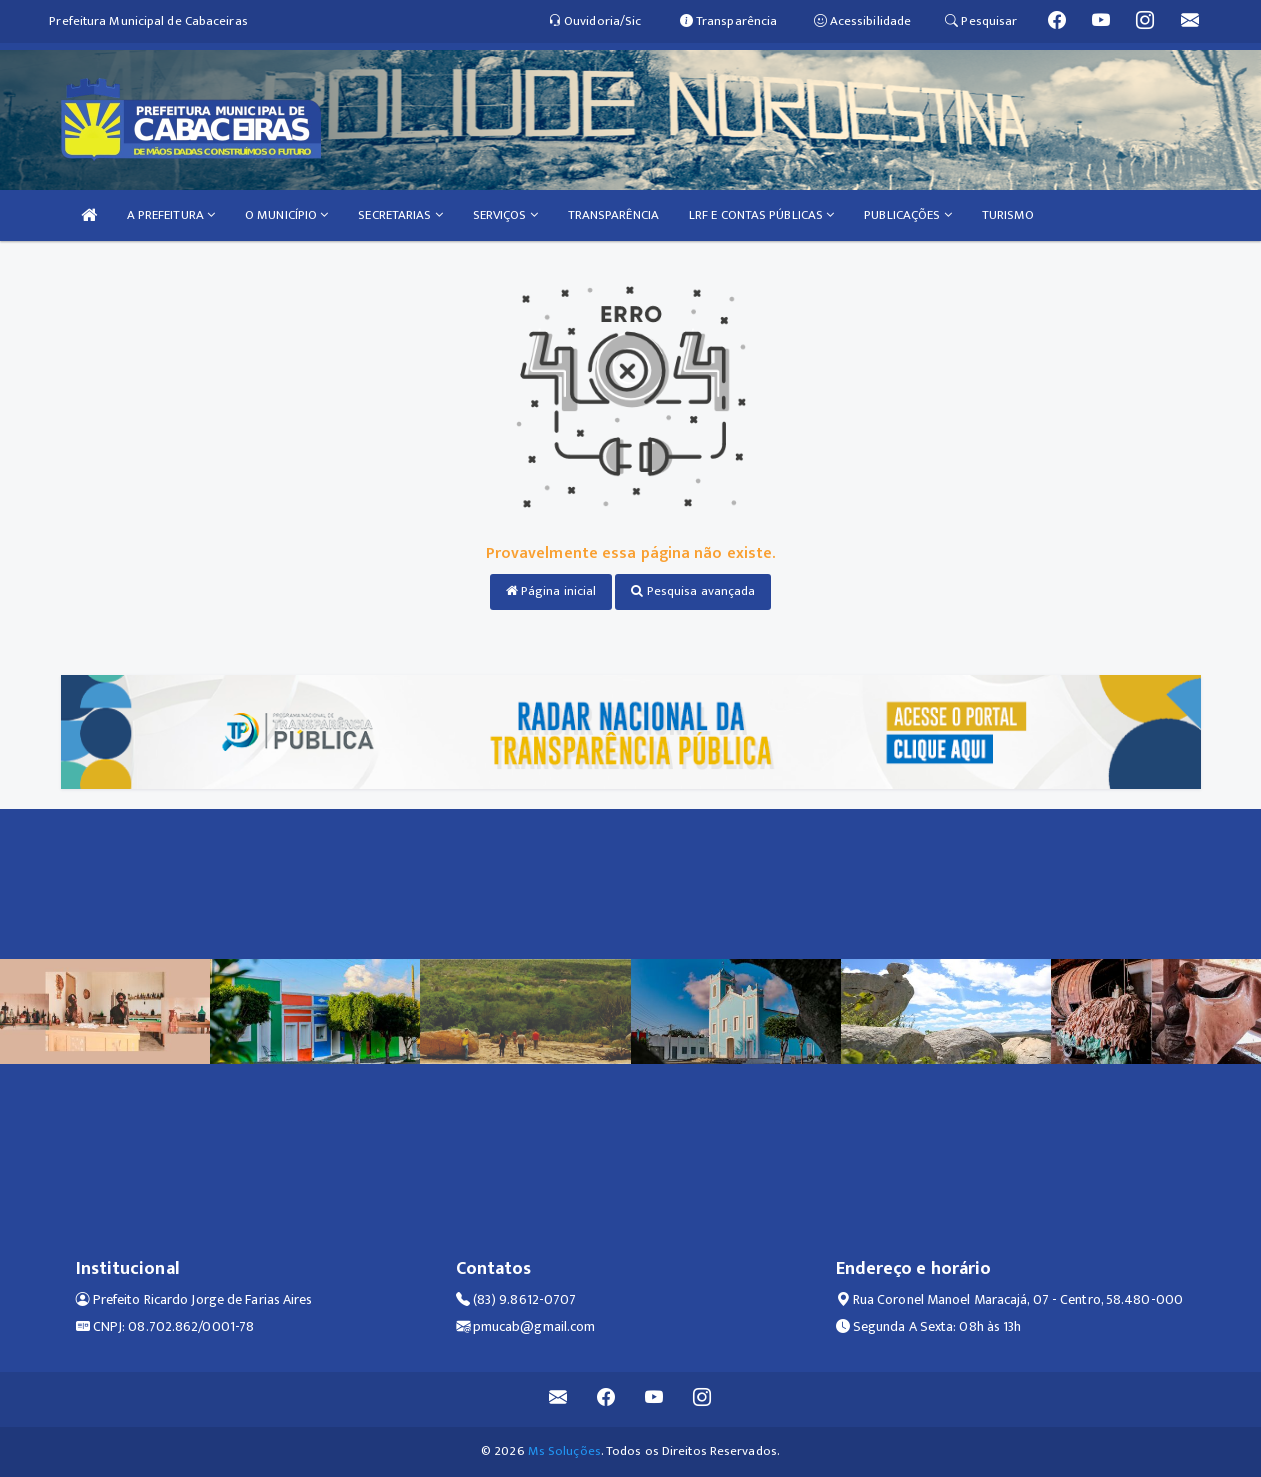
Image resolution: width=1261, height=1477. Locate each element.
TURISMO (1008, 215)
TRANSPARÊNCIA (613, 215)
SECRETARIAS (400, 215)
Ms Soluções (564, 1451)
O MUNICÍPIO (286, 215)
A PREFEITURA (171, 215)
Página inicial (551, 591)
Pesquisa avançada (693, 591)
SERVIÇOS (505, 215)
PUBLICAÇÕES (907, 215)
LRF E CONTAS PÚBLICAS (761, 215)
